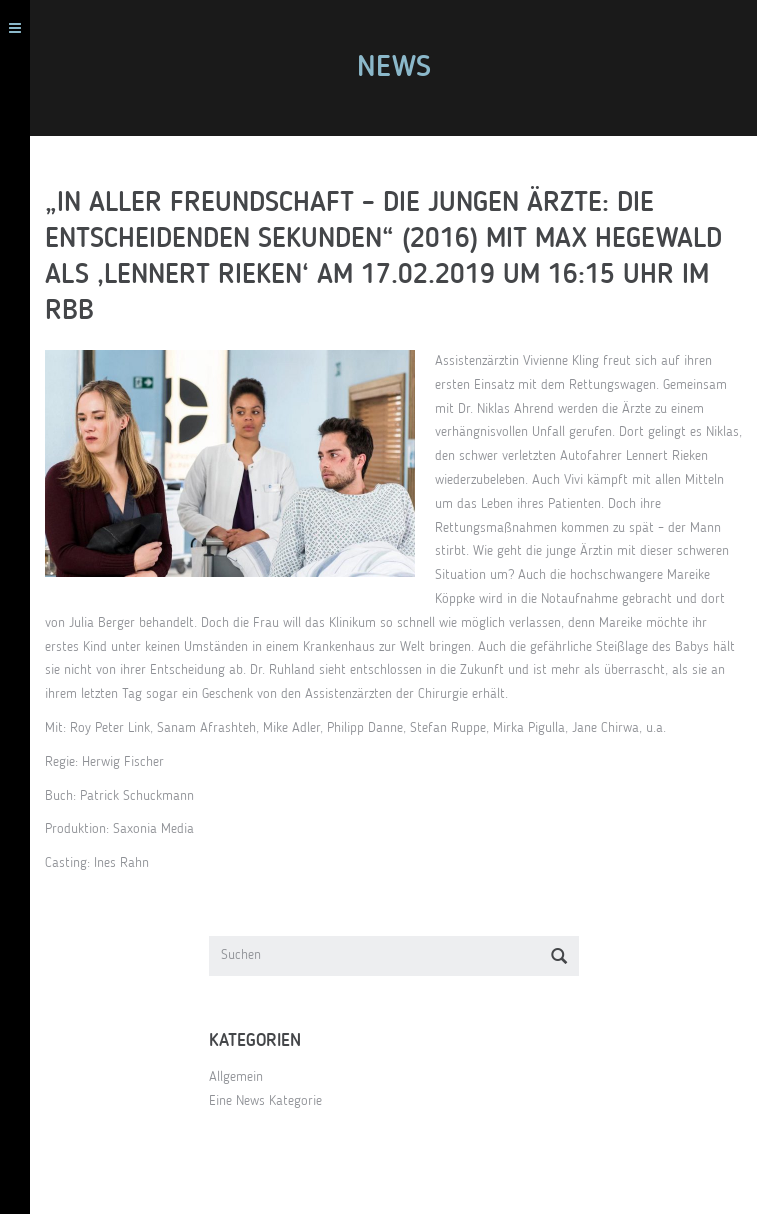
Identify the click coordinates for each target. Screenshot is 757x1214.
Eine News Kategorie (265, 1101)
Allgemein (236, 1077)
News (394, 68)
